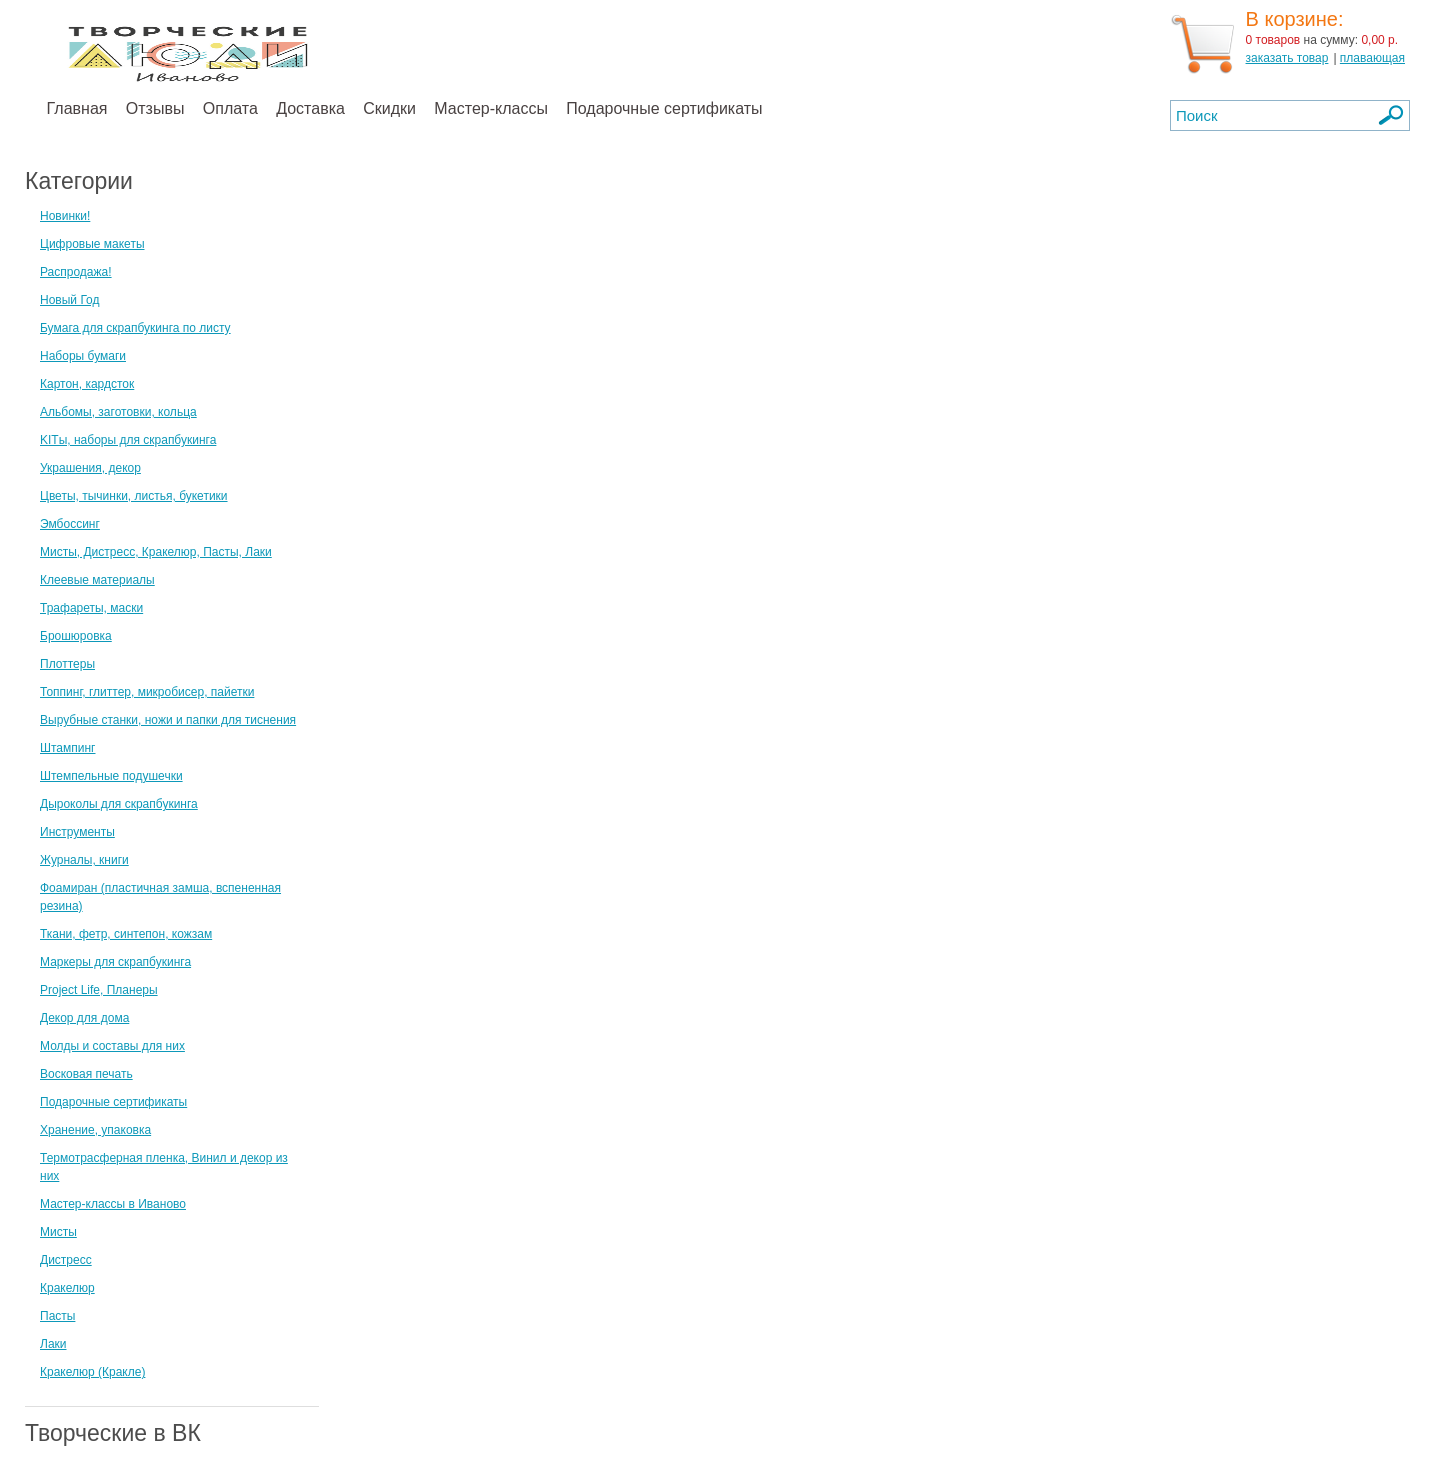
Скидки (389, 108)
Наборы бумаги (83, 356)
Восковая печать (86, 1074)
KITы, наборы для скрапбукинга (128, 440)
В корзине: (1295, 19)
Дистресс (66, 1260)
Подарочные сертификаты (664, 108)
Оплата (230, 108)
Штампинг (68, 748)
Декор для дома (84, 1018)
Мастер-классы (491, 108)
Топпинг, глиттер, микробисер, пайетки (147, 692)
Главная (77, 108)
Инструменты (77, 832)
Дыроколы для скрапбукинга (119, 804)
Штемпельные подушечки (111, 776)
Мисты (58, 1232)
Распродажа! (76, 272)
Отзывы (155, 108)
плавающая (1372, 58)
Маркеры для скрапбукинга (115, 962)
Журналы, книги (84, 860)
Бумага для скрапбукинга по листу (135, 328)
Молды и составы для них (112, 1046)
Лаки (53, 1344)
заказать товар (1287, 58)
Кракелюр (67, 1288)
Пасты (57, 1316)
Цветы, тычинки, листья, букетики (134, 496)
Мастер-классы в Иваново (113, 1204)
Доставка (310, 108)
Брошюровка (76, 636)
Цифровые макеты (92, 244)
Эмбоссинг (70, 524)
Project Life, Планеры (99, 990)
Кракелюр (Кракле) (92, 1372)
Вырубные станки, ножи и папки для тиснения (168, 720)
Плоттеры (67, 664)
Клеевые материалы (97, 580)
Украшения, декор (90, 468)
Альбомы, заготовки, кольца (118, 412)
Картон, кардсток (87, 384)
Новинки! (65, 216)
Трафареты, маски (91, 608)
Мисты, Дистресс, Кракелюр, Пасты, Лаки (156, 552)
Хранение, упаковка (95, 1130)
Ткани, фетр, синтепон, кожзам (126, 934)
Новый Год (69, 300)
